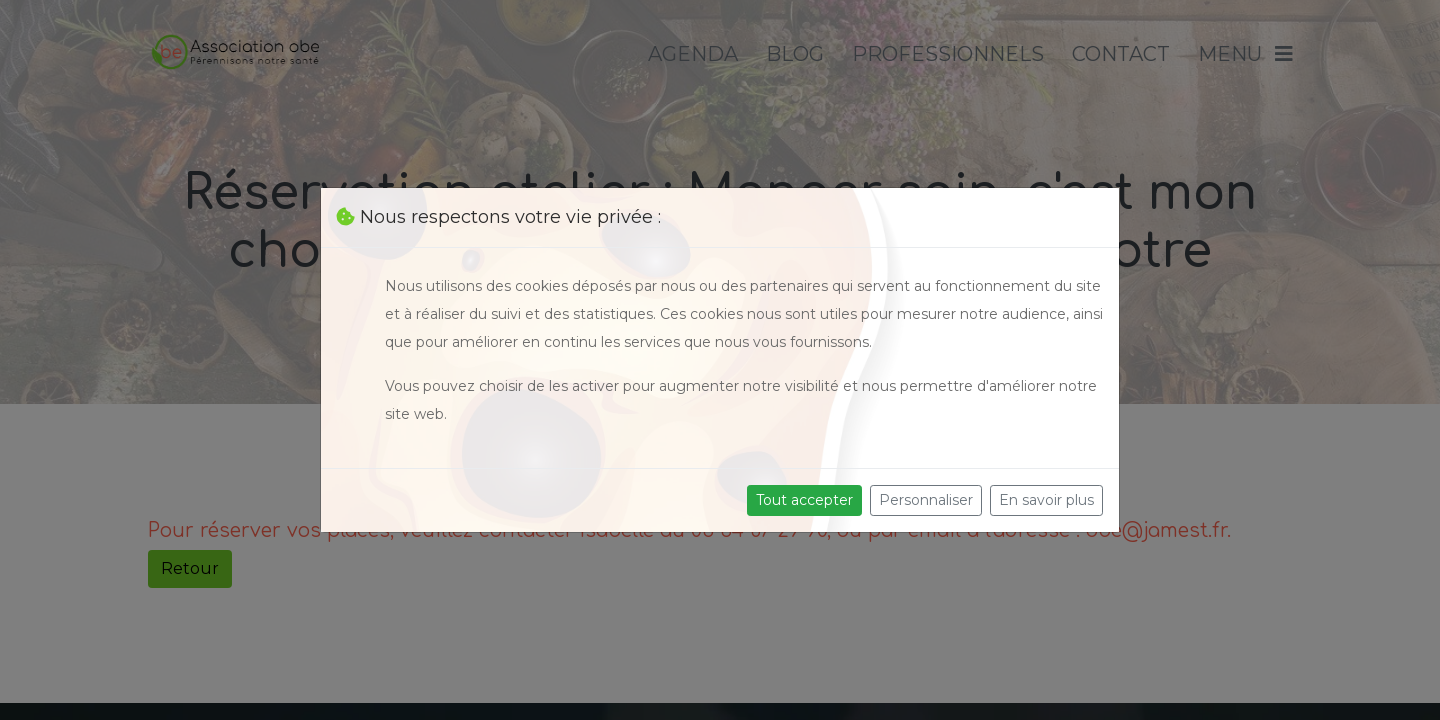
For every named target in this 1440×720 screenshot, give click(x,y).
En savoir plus (1046, 500)
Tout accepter (804, 500)
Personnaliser (926, 500)
